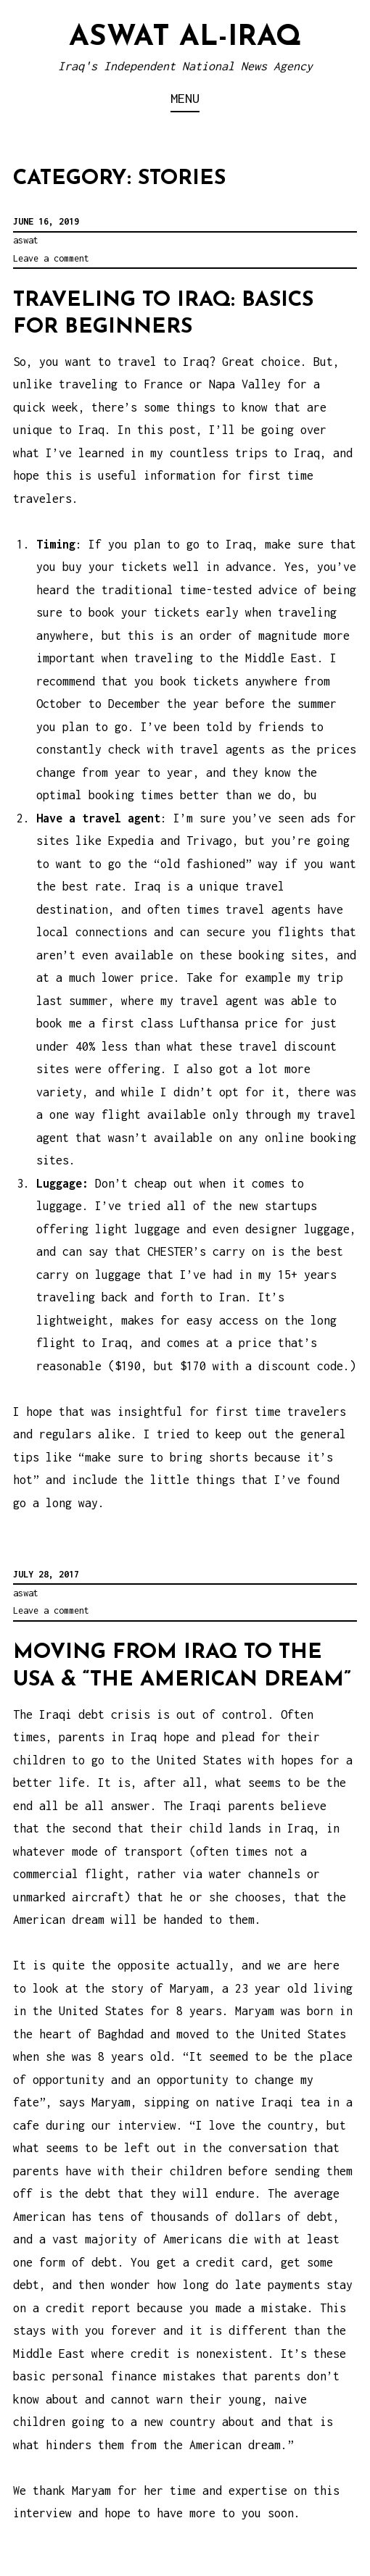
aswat (25, 240)
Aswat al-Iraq (185, 37)
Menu (185, 98)
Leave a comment (51, 258)
